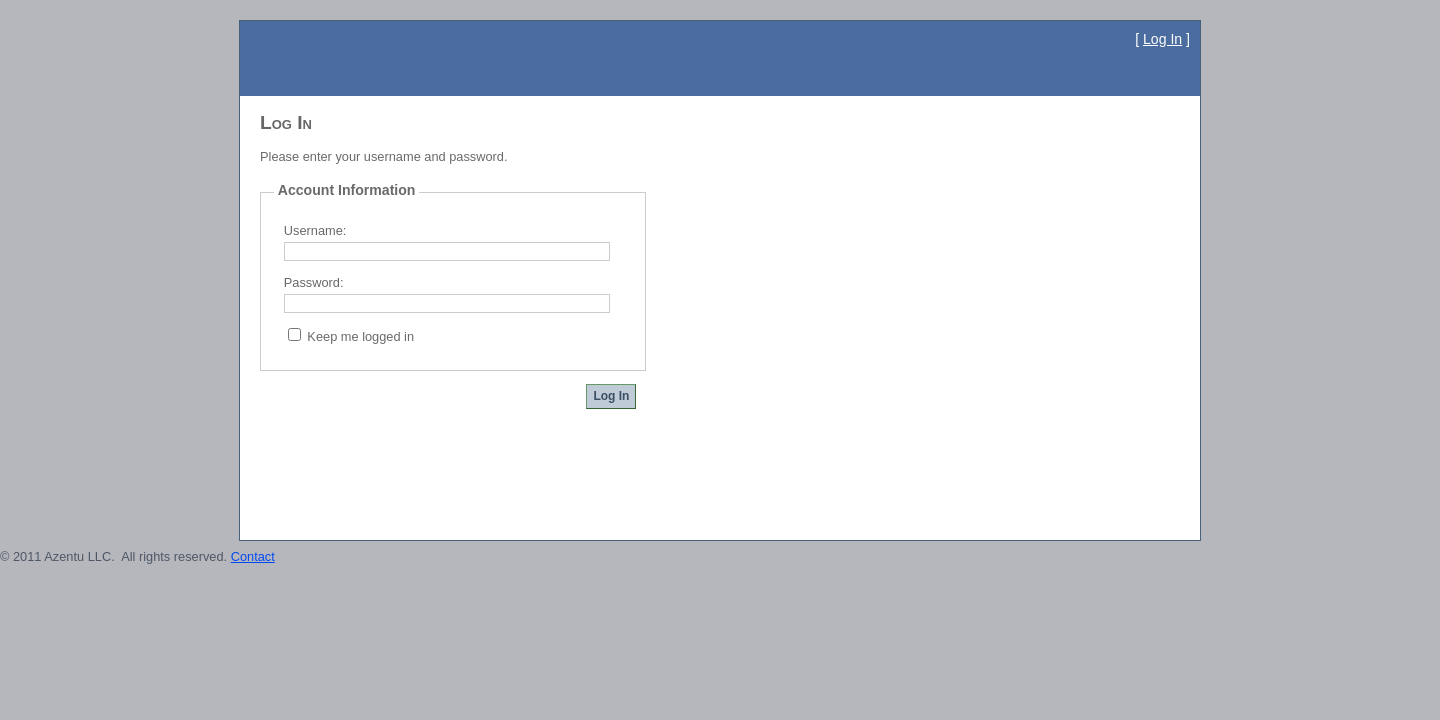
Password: (314, 282)
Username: (315, 230)
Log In (1162, 39)
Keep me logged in (360, 336)
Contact (253, 556)
